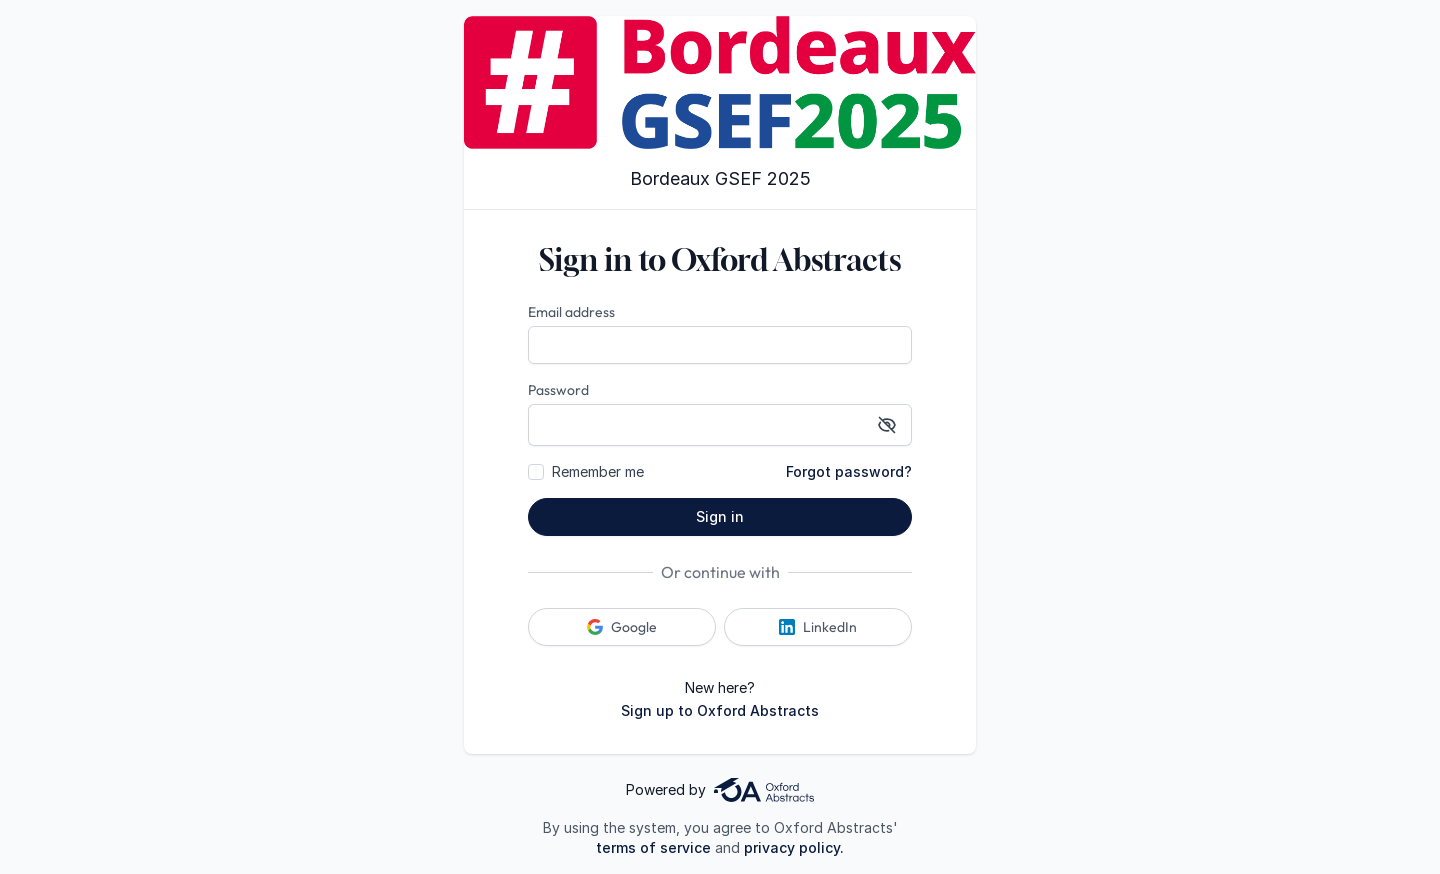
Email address (571, 312)
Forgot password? (849, 471)
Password (558, 390)
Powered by (720, 790)
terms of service (653, 847)
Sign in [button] (720, 516)
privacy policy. (794, 847)
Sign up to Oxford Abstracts (720, 710)
